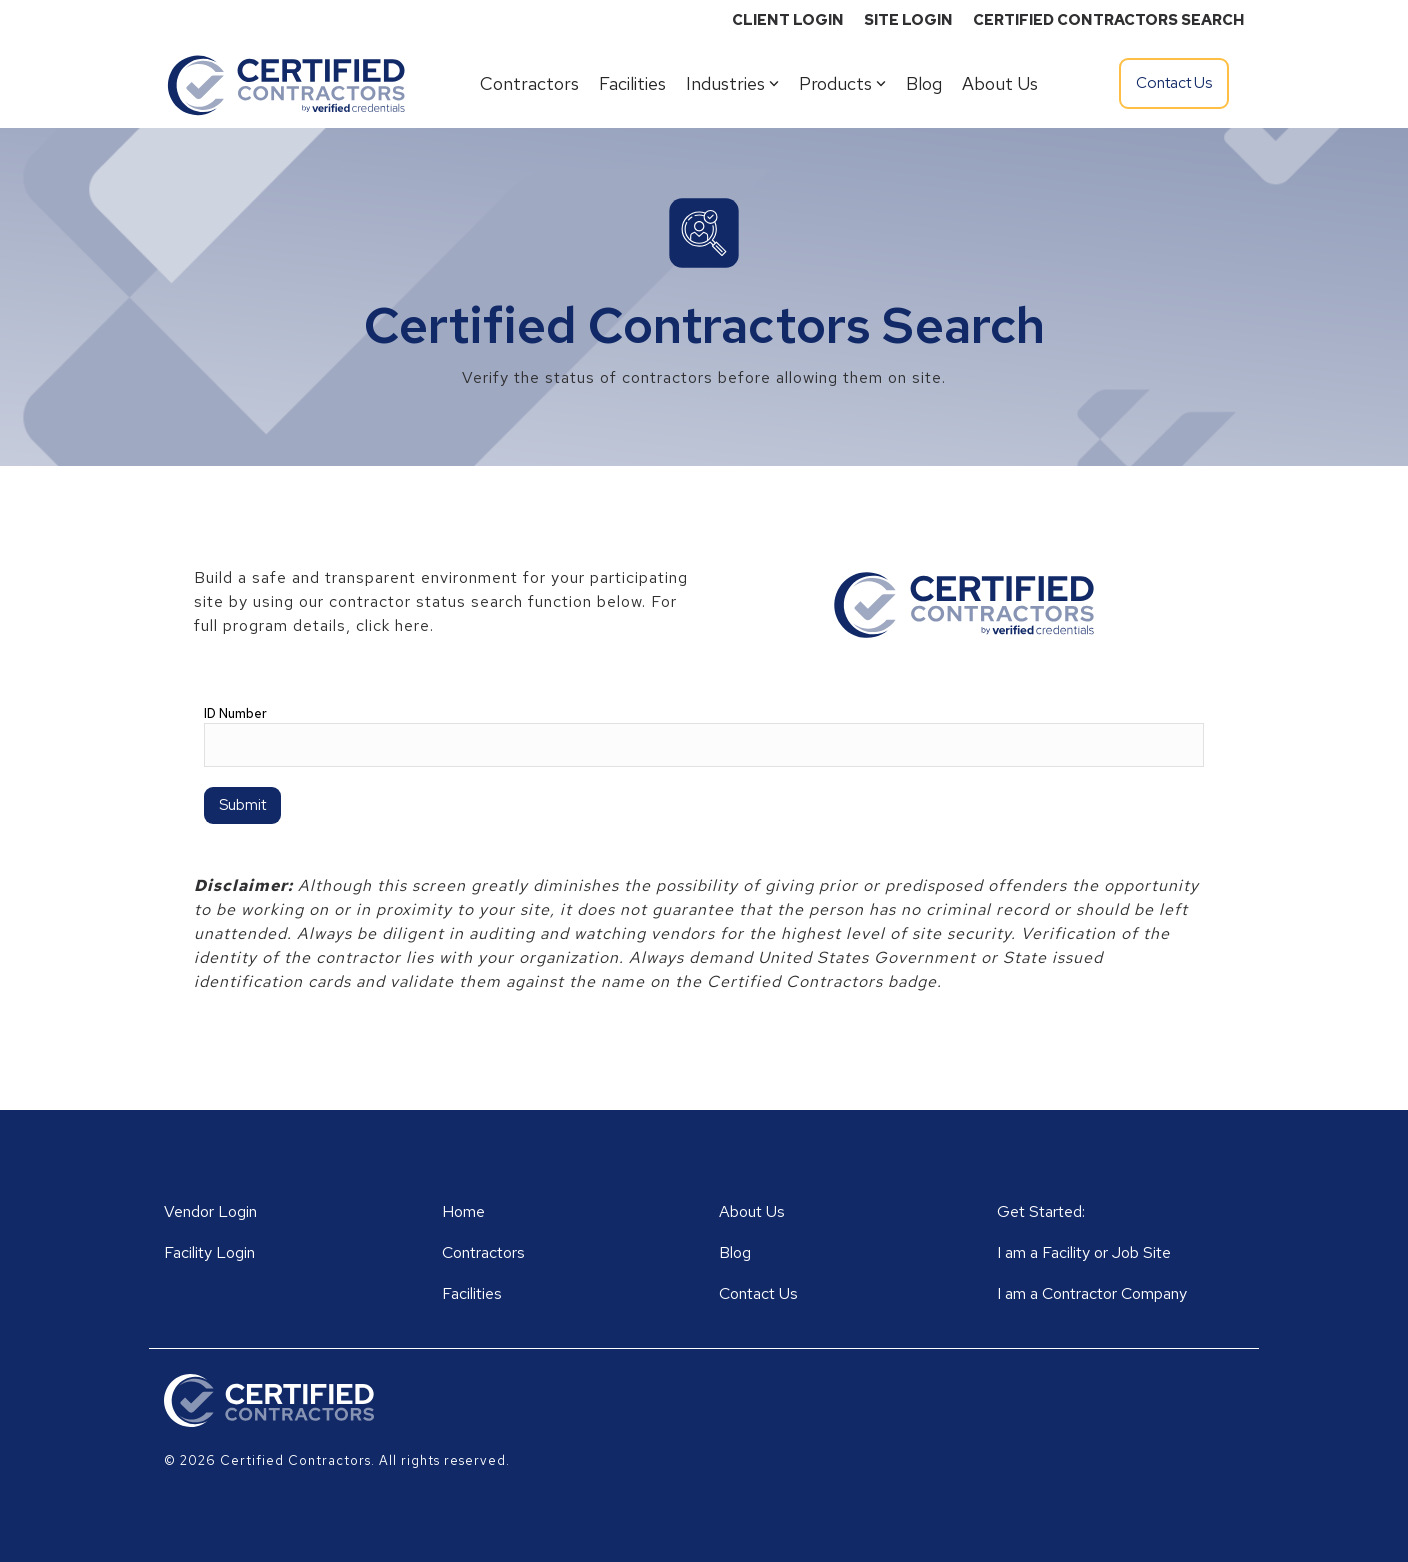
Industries (732, 83)
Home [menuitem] (463, 1211)
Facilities (632, 83)
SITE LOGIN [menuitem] (908, 20)
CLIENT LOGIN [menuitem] (788, 20)
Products (842, 83)
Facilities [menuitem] (472, 1293)
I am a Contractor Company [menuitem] (1092, 1293)
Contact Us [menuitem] (758, 1293)
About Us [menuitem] (752, 1211)
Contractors (529, 83)
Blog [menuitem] (735, 1252)
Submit (242, 805)
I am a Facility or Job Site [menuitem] (1084, 1252)
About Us (1000, 83)
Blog (924, 83)
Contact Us (1174, 83)
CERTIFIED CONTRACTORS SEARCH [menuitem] (1108, 20)
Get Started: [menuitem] (1041, 1211)
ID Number (235, 713)
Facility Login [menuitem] (209, 1252)
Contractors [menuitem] (483, 1252)
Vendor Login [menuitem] (210, 1211)
